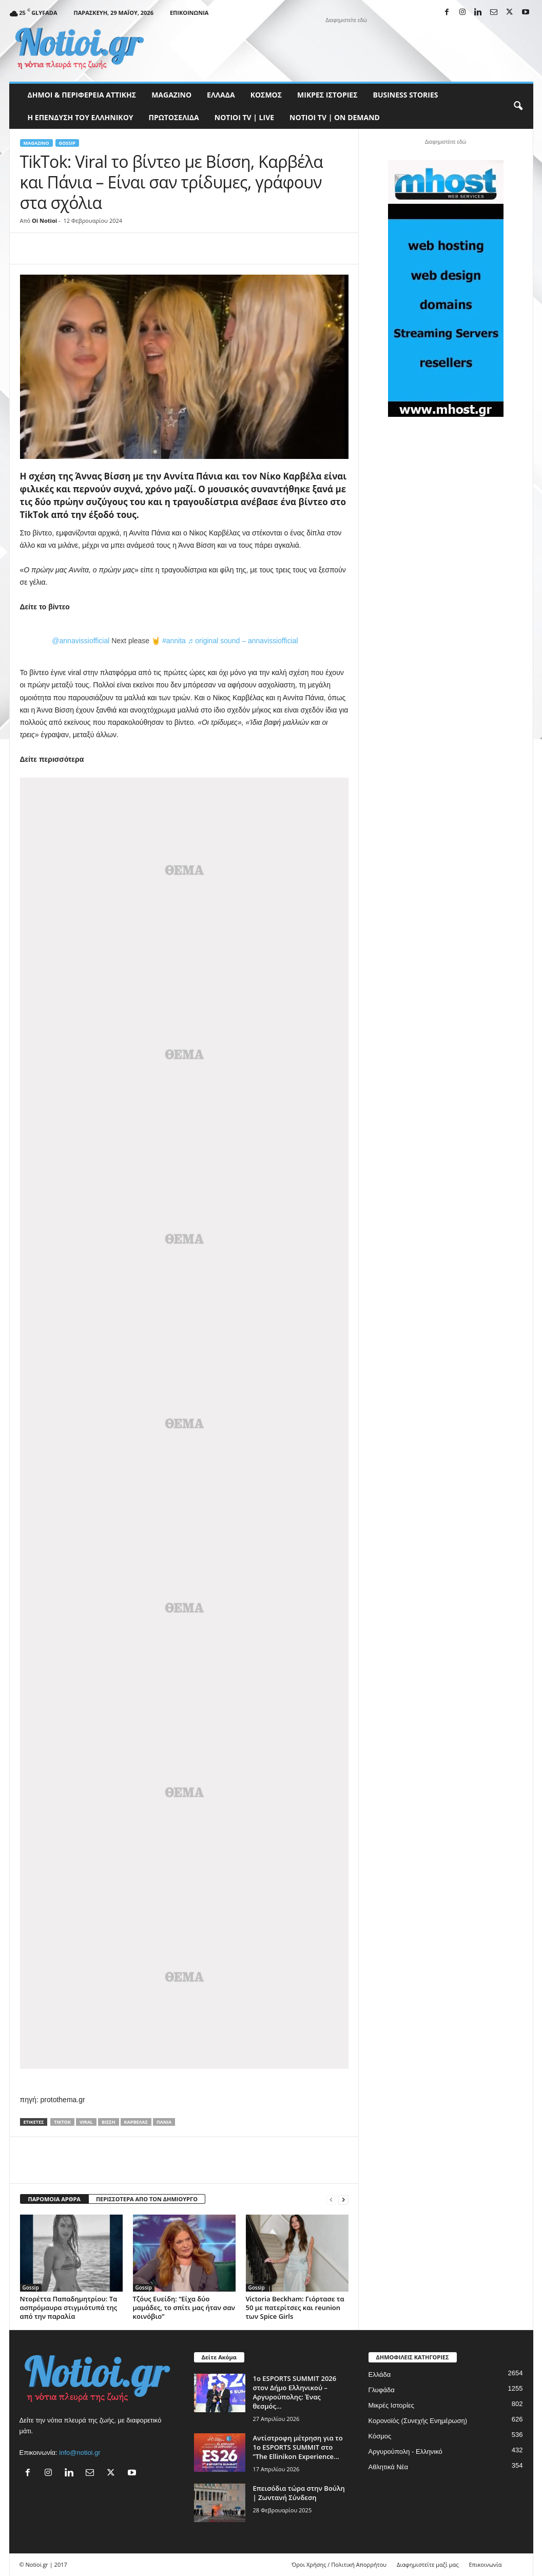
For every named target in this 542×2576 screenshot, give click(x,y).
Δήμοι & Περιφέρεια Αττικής (82, 95)
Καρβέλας (136, 2122)
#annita (174, 641)
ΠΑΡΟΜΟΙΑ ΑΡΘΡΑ (54, 2199)
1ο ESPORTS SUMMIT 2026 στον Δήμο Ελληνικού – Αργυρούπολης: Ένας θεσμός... (295, 2392)
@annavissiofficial (80, 641)
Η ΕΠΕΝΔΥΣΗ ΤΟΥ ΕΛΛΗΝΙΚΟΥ (80, 117)
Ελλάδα (221, 95)
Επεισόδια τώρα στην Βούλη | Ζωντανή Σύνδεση (299, 2493)
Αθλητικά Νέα (389, 2467)
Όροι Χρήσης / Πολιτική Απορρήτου (339, 2564)
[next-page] (343, 2199)
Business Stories (405, 95)
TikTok (62, 2122)
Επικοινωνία (189, 12)
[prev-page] (331, 2199)
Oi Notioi (44, 220)
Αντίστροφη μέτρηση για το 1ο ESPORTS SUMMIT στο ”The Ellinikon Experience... (298, 2447)
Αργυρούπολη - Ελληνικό (405, 2451)
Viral (86, 2122)
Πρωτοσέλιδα (174, 117)
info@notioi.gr (79, 2452)
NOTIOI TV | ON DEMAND (334, 117)
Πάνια (164, 2122)
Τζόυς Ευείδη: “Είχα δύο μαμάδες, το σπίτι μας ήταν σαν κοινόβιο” (184, 2307)
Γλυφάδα (382, 2390)
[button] (518, 106)
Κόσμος (266, 95)
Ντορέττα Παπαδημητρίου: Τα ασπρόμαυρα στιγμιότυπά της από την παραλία (69, 2307)
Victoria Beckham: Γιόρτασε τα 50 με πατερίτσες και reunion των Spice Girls (295, 2307)
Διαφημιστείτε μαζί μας (427, 2564)
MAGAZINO (171, 95)
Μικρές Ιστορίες (327, 95)
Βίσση (108, 2122)
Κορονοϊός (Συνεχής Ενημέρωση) (418, 2421)
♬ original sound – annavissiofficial (243, 641)
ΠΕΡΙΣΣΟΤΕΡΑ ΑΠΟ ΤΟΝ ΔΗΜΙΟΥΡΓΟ (147, 2199)
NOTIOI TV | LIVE (244, 117)
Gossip (67, 143)
